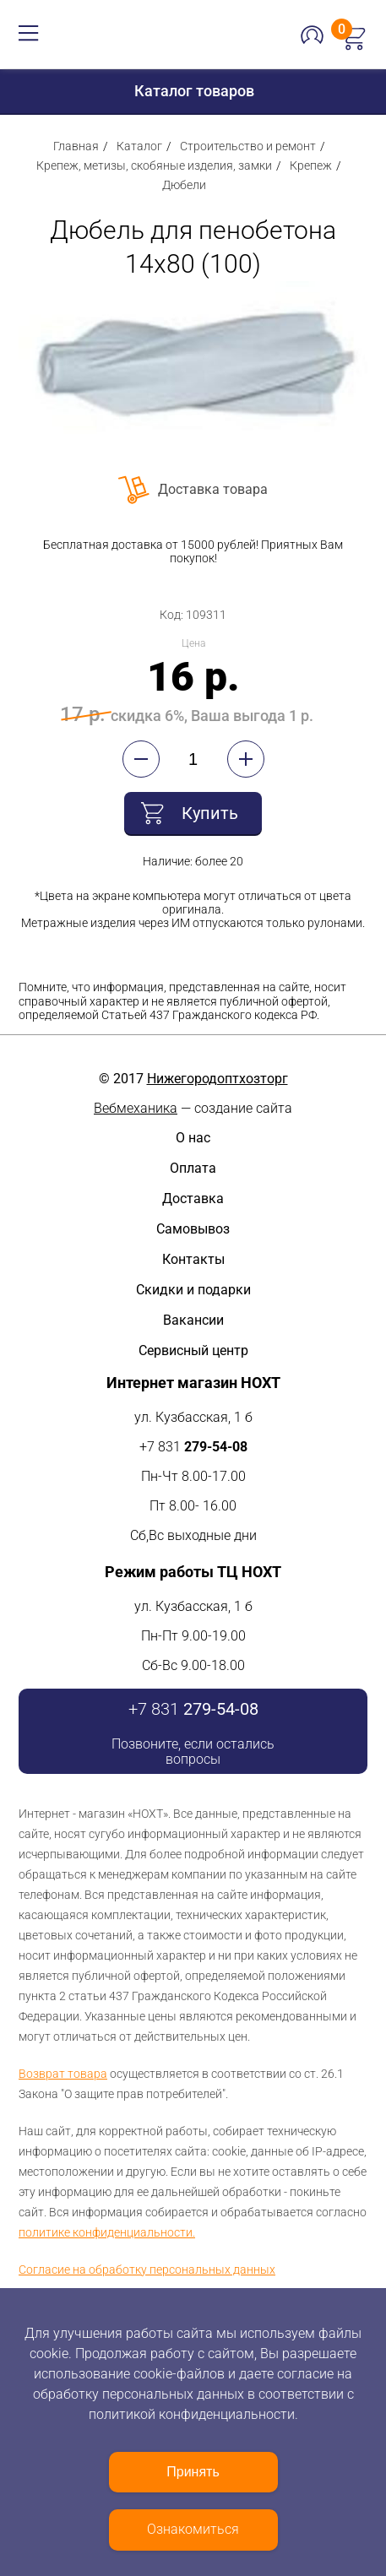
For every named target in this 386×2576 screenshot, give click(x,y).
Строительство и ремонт (248, 146)
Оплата (193, 1168)
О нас (193, 1138)
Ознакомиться (193, 2529)
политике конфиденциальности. (107, 2232)
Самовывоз (193, 1229)
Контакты (193, 1259)
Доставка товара (213, 489)
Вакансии (193, 1320)
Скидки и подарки (193, 1290)
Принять (193, 2472)
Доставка (193, 1198)
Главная (76, 146)
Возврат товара (63, 2073)
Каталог (139, 146)
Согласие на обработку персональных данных (147, 2269)
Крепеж (311, 165)
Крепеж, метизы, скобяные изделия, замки (154, 165)
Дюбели (184, 185)
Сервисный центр (193, 1350)
